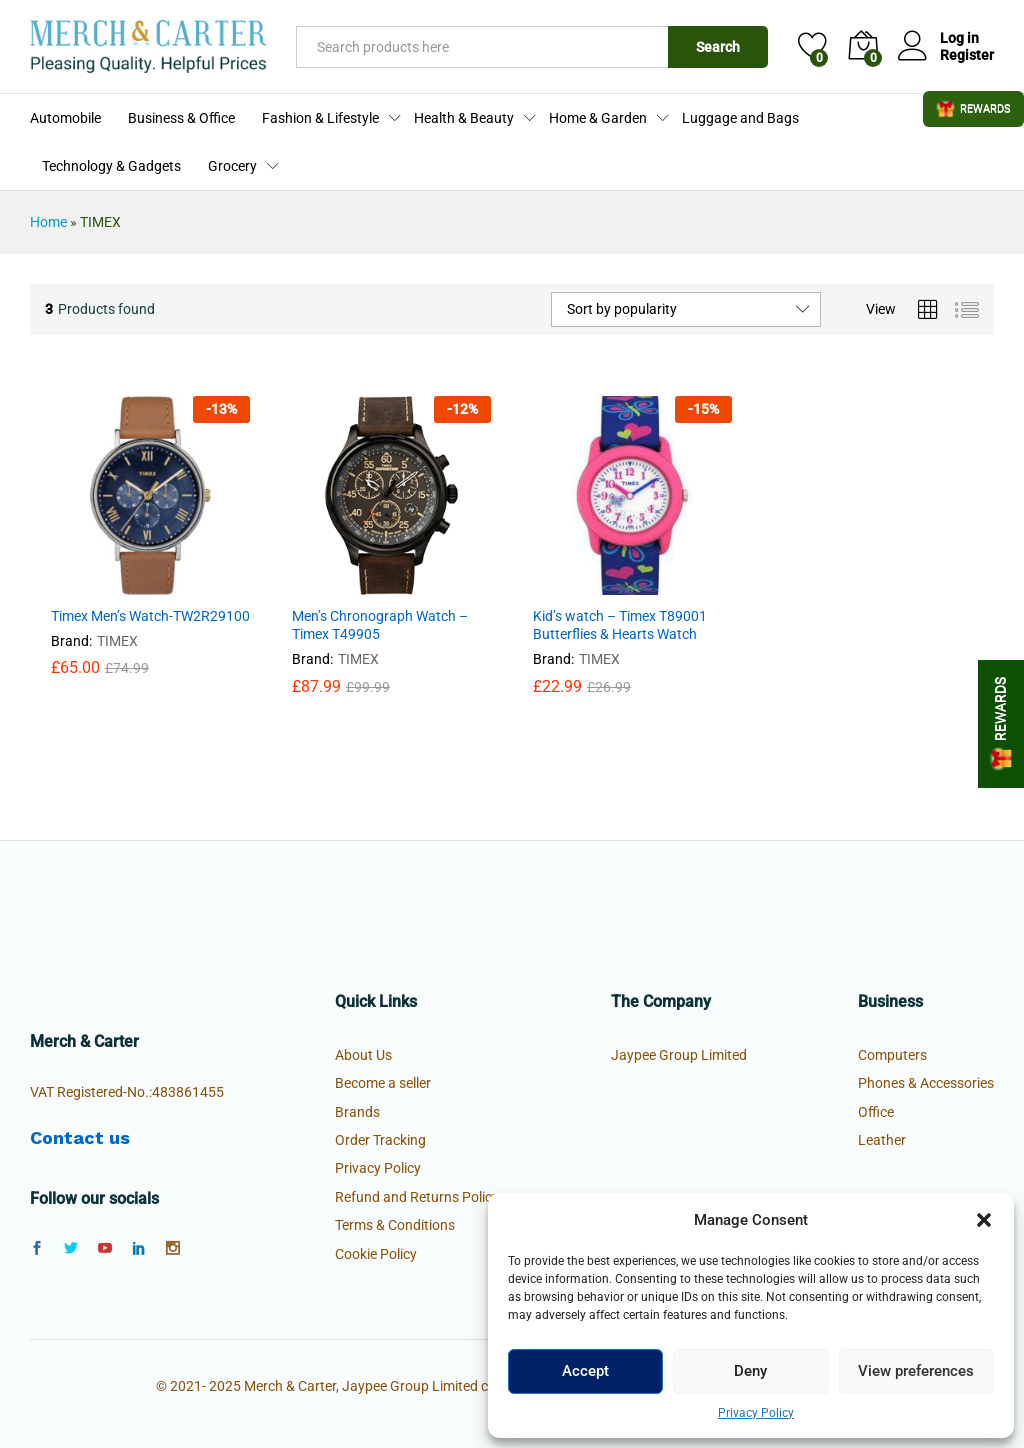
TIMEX (117, 641)
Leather (882, 1140)
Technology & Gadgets (111, 166)
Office (876, 1112)
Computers (892, 1055)
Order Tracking (380, 1140)
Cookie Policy (376, 1254)
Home (48, 222)
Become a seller (383, 1083)
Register (967, 55)
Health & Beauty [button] (464, 118)
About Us (363, 1055)
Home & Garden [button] (598, 118)
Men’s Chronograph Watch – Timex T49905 (380, 625)
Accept (585, 1371)
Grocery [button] (232, 166)
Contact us (80, 1137)
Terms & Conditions (395, 1225)
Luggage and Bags (740, 118)
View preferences (916, 1371)
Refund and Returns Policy (417, 1197)
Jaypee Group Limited (679, 1055)
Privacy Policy (756, 1413)
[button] (984, 1220)
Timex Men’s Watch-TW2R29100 (150, 616)
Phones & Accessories (926, 1083)
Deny (750, 1371)
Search (718, 47)
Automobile (65, 118)
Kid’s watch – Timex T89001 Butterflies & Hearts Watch (620, 625)
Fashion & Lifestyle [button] (320, 118)
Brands (357, 1112)
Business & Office (181, 118)
